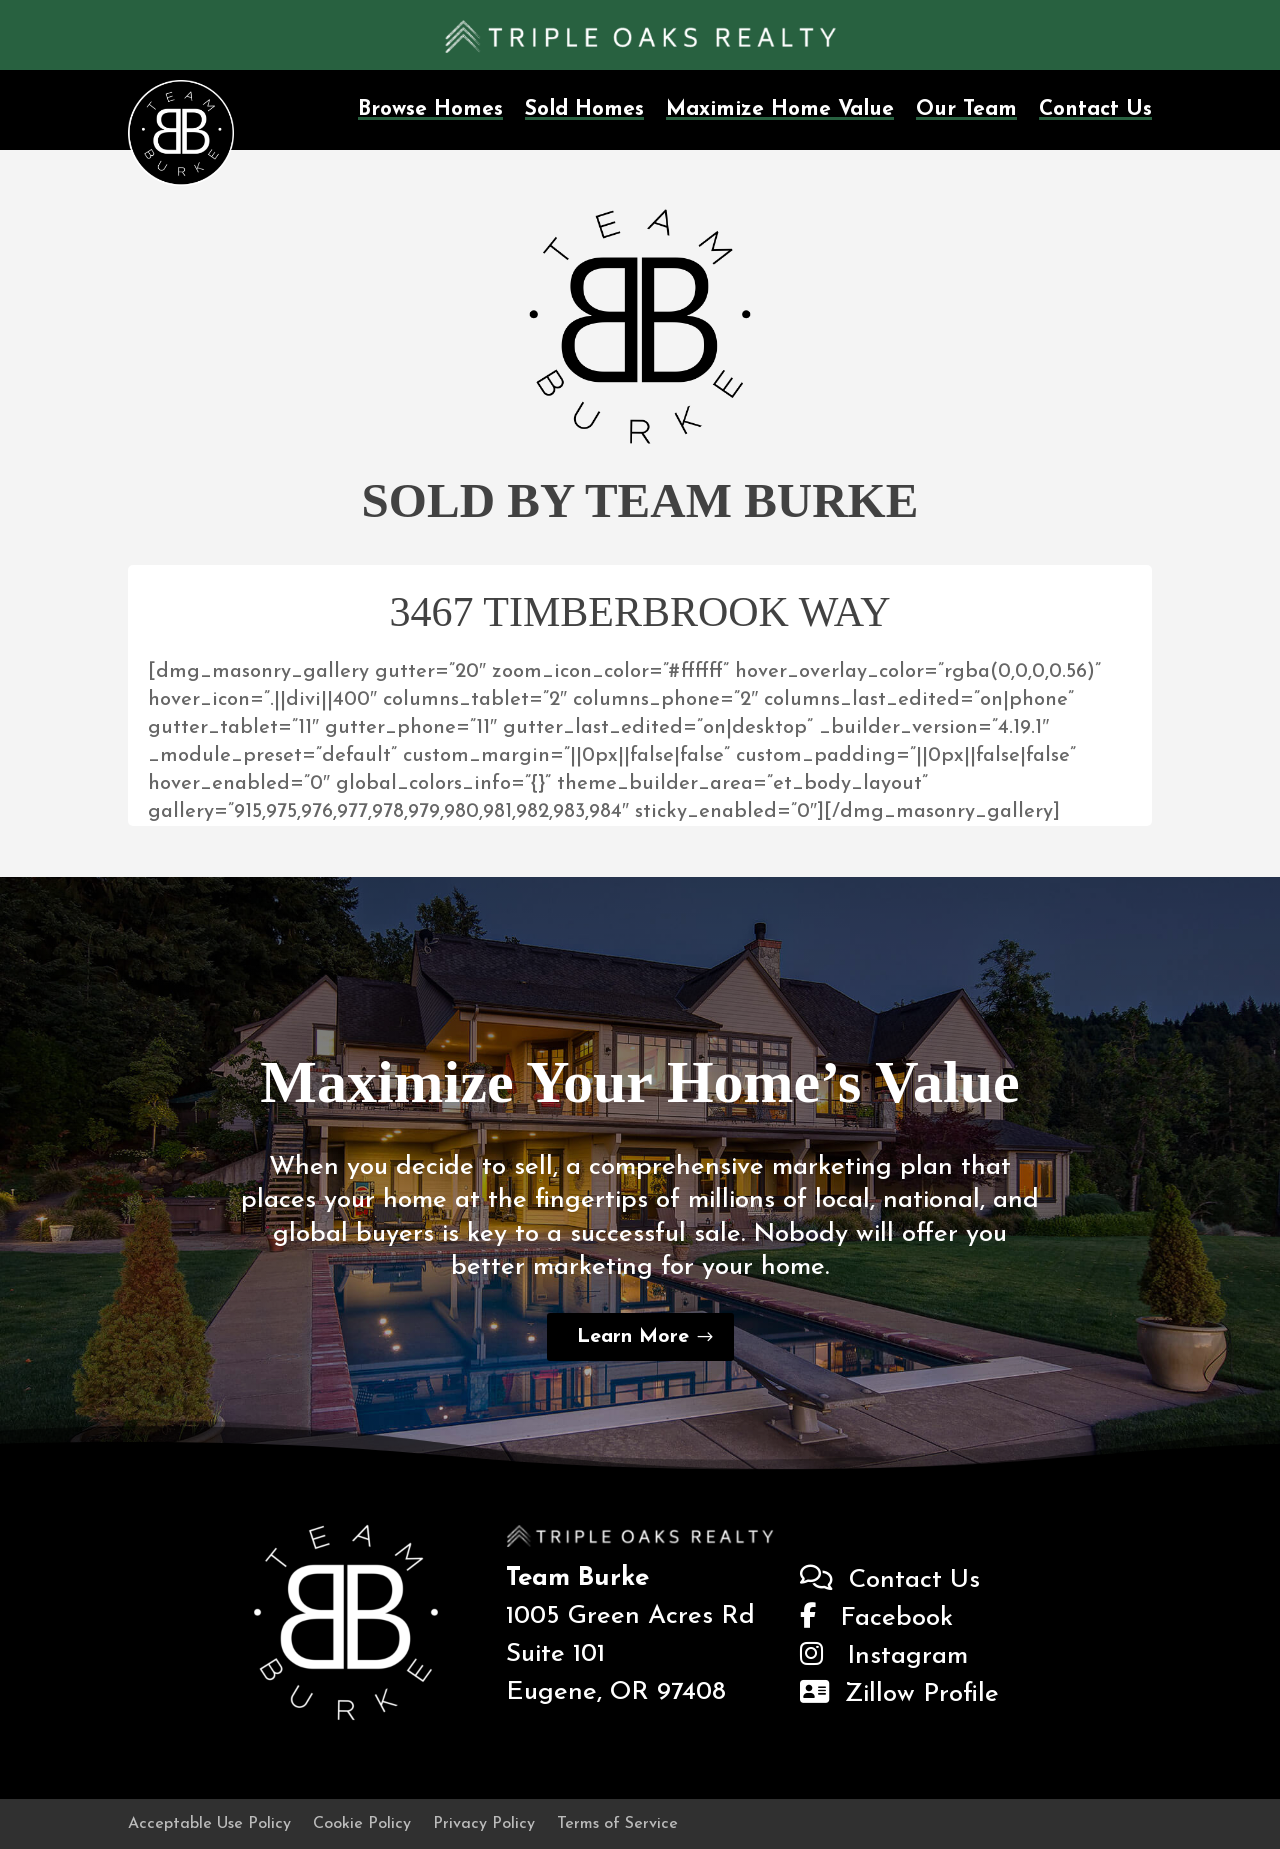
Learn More (633, 1337)
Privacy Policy (484, 1824)
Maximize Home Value (780, 109)
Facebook (876, 1618)
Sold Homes (584, 109)
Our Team (966, 109)
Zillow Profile (899, 1694)
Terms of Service (617, 1824)
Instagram (884, 1656)
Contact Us (1095, 109)
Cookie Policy (362, 1824)
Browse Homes (430, 109)
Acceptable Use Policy (209, 1824)
